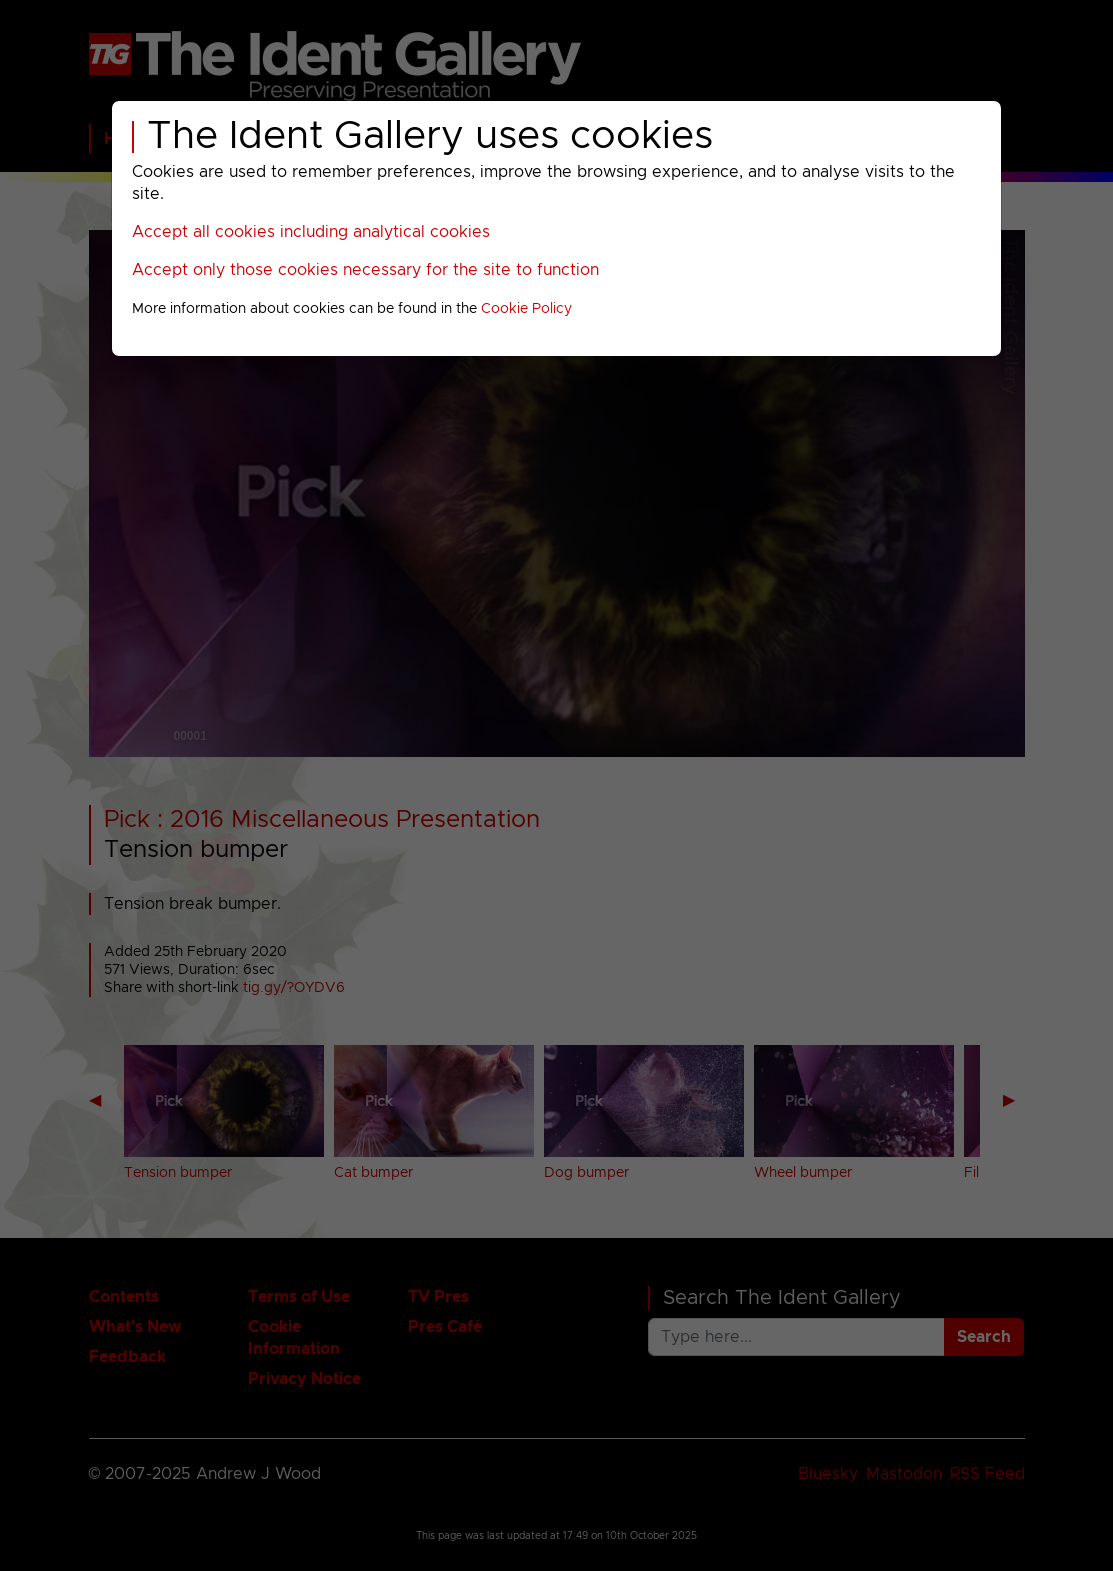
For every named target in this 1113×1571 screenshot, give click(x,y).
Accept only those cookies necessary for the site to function (365, 270)
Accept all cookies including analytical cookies (311, 232)
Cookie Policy (526, 309)
